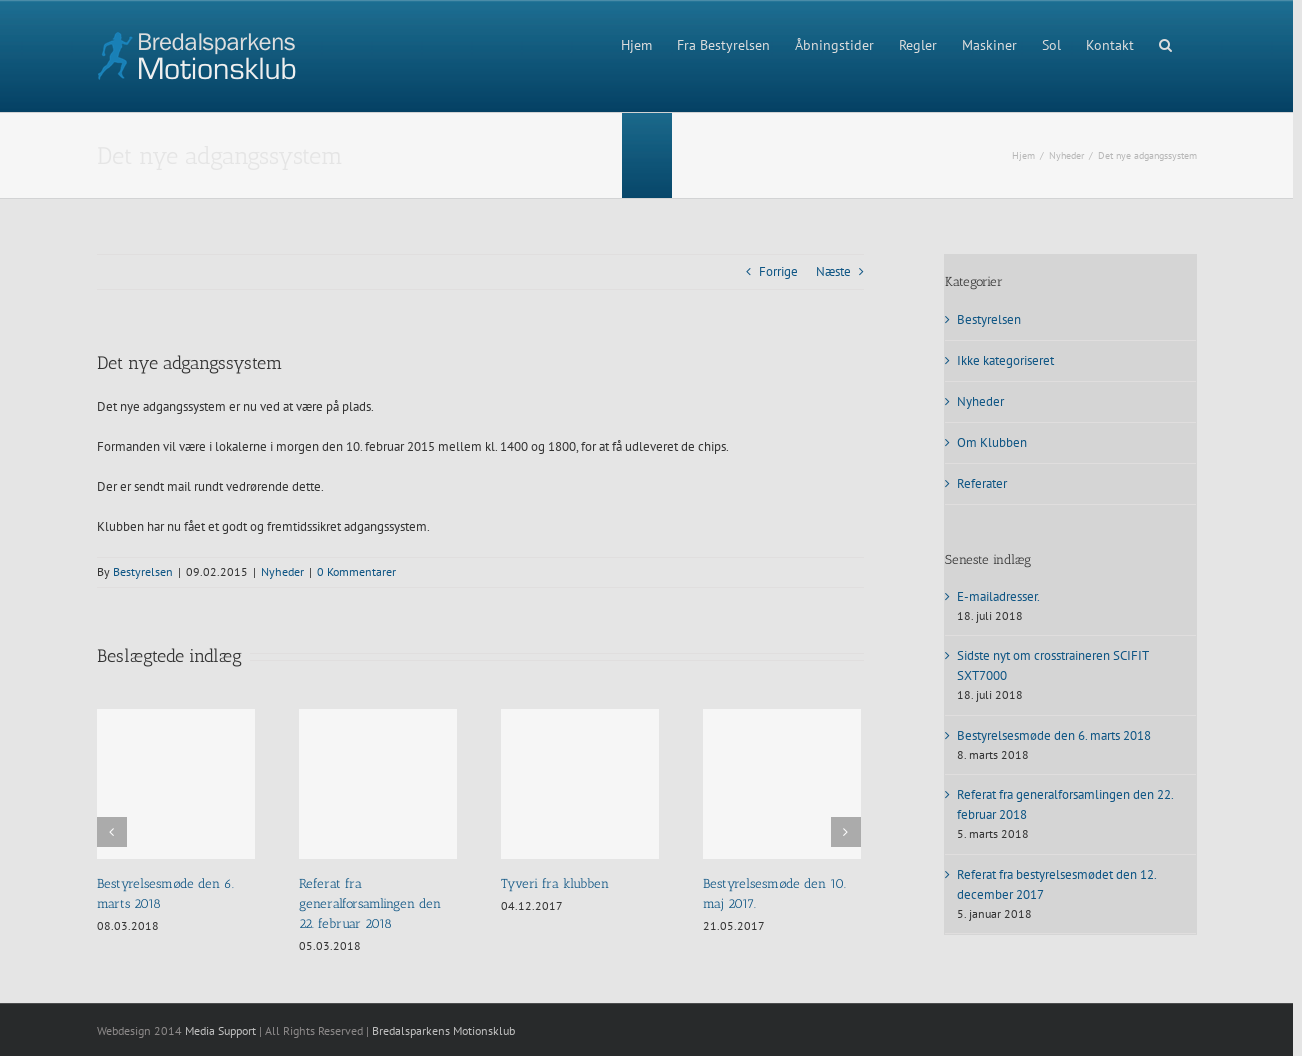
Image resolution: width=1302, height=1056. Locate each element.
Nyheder (282, 571)
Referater (982, 483)
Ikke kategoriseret (1005, 360)
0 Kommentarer (356, 571)
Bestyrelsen (143, 571)
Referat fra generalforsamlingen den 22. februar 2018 (370, 903)
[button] (1165, 43)
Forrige (778, 271)
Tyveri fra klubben (555, 883)
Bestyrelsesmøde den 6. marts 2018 (1054, 735)
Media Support (220, 1030)
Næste (833, 271)
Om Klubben (992, 442)
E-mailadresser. (998, 596)
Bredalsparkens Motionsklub (443, 1030)
